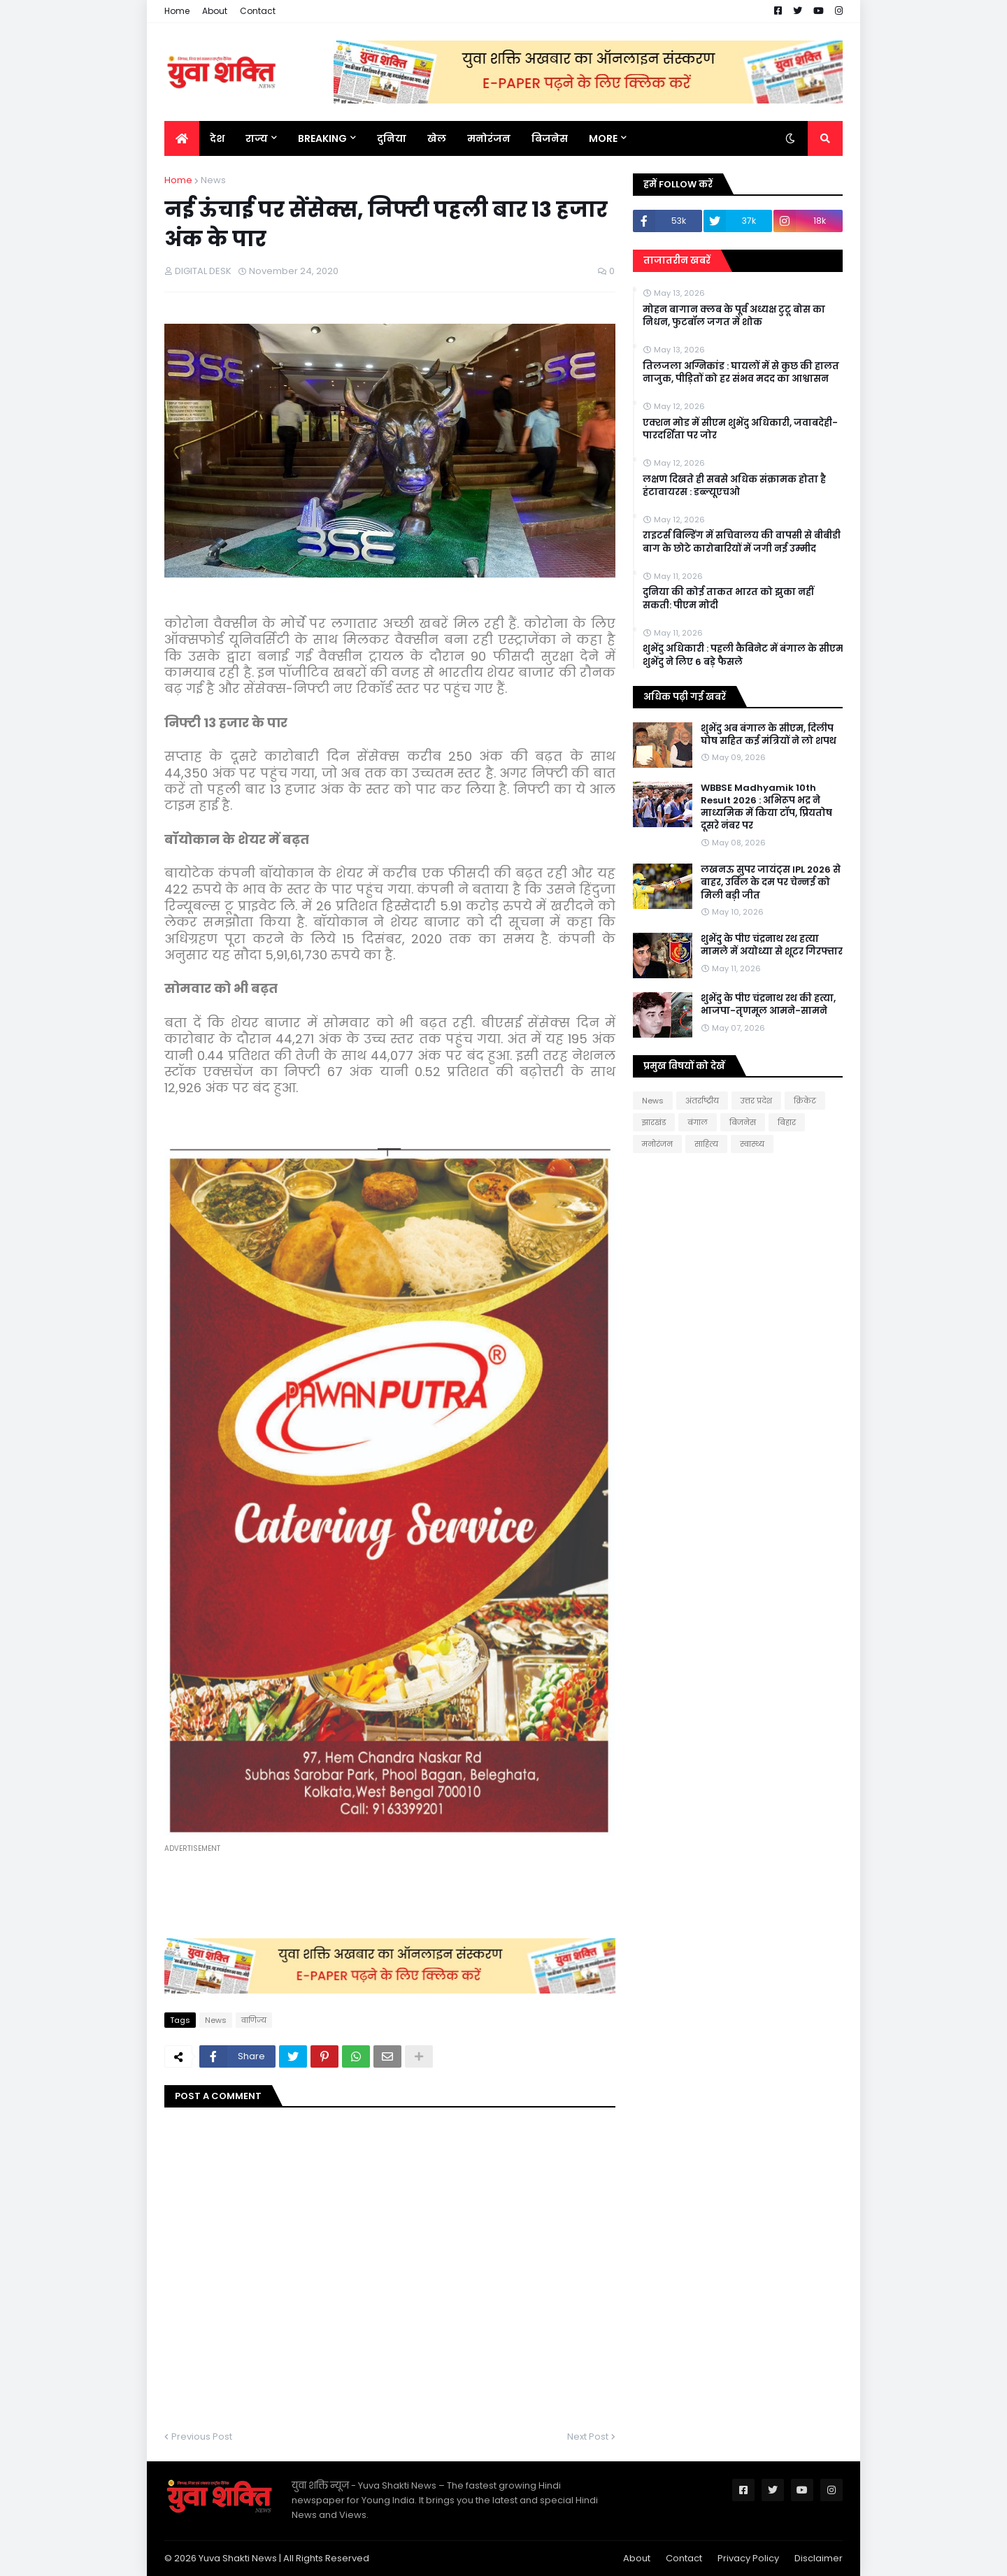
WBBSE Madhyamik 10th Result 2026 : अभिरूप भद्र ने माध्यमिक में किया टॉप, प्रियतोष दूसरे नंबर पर (766, 807)
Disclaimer (818, 2558)
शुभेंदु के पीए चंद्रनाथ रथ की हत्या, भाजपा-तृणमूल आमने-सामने (768, 1004)
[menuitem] (181, 138)
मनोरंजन (657, 1144)
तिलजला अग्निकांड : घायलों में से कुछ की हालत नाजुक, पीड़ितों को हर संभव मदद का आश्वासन (741, 372)
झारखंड (654, 1122)
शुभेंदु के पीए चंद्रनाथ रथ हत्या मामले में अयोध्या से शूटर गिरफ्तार (772, 945)
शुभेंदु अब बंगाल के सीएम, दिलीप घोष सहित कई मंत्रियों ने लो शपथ (768, 734)
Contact (258, 11)
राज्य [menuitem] (256, 138)
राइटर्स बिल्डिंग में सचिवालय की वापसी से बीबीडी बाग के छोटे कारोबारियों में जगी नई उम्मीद (742, 541)
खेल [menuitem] (436, 138)
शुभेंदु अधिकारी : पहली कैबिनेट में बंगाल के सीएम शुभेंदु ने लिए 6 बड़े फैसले (743, 655)
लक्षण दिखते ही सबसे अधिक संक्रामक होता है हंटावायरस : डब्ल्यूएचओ (734, 486)
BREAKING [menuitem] (322, 138)
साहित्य (706, 1144)
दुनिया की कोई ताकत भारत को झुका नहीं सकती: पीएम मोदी (728, 598)
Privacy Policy (748, 2558)
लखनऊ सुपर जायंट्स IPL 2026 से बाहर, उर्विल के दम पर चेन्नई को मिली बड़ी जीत (771, 882)
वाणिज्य (253, 2020)
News (213, 180)
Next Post (587, 2436)
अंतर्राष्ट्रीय (702, 1100)
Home (177, 11)
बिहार (787, 1122)
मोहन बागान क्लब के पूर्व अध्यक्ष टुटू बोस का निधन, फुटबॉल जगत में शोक (734, 316)
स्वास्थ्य (752, 1144)
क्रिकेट (805, 1100)
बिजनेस (742, 1122)
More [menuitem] (603, 138)
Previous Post (201, 2436)
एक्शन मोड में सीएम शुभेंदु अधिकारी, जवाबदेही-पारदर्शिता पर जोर (740, 429)
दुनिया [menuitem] (391, 138)
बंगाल (697, 1122)
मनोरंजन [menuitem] (488, 138)
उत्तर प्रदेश (756, 1100)
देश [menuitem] (217, 138)
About (214, 11)
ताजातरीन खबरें (676, 260)
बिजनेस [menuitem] (549, 138)
